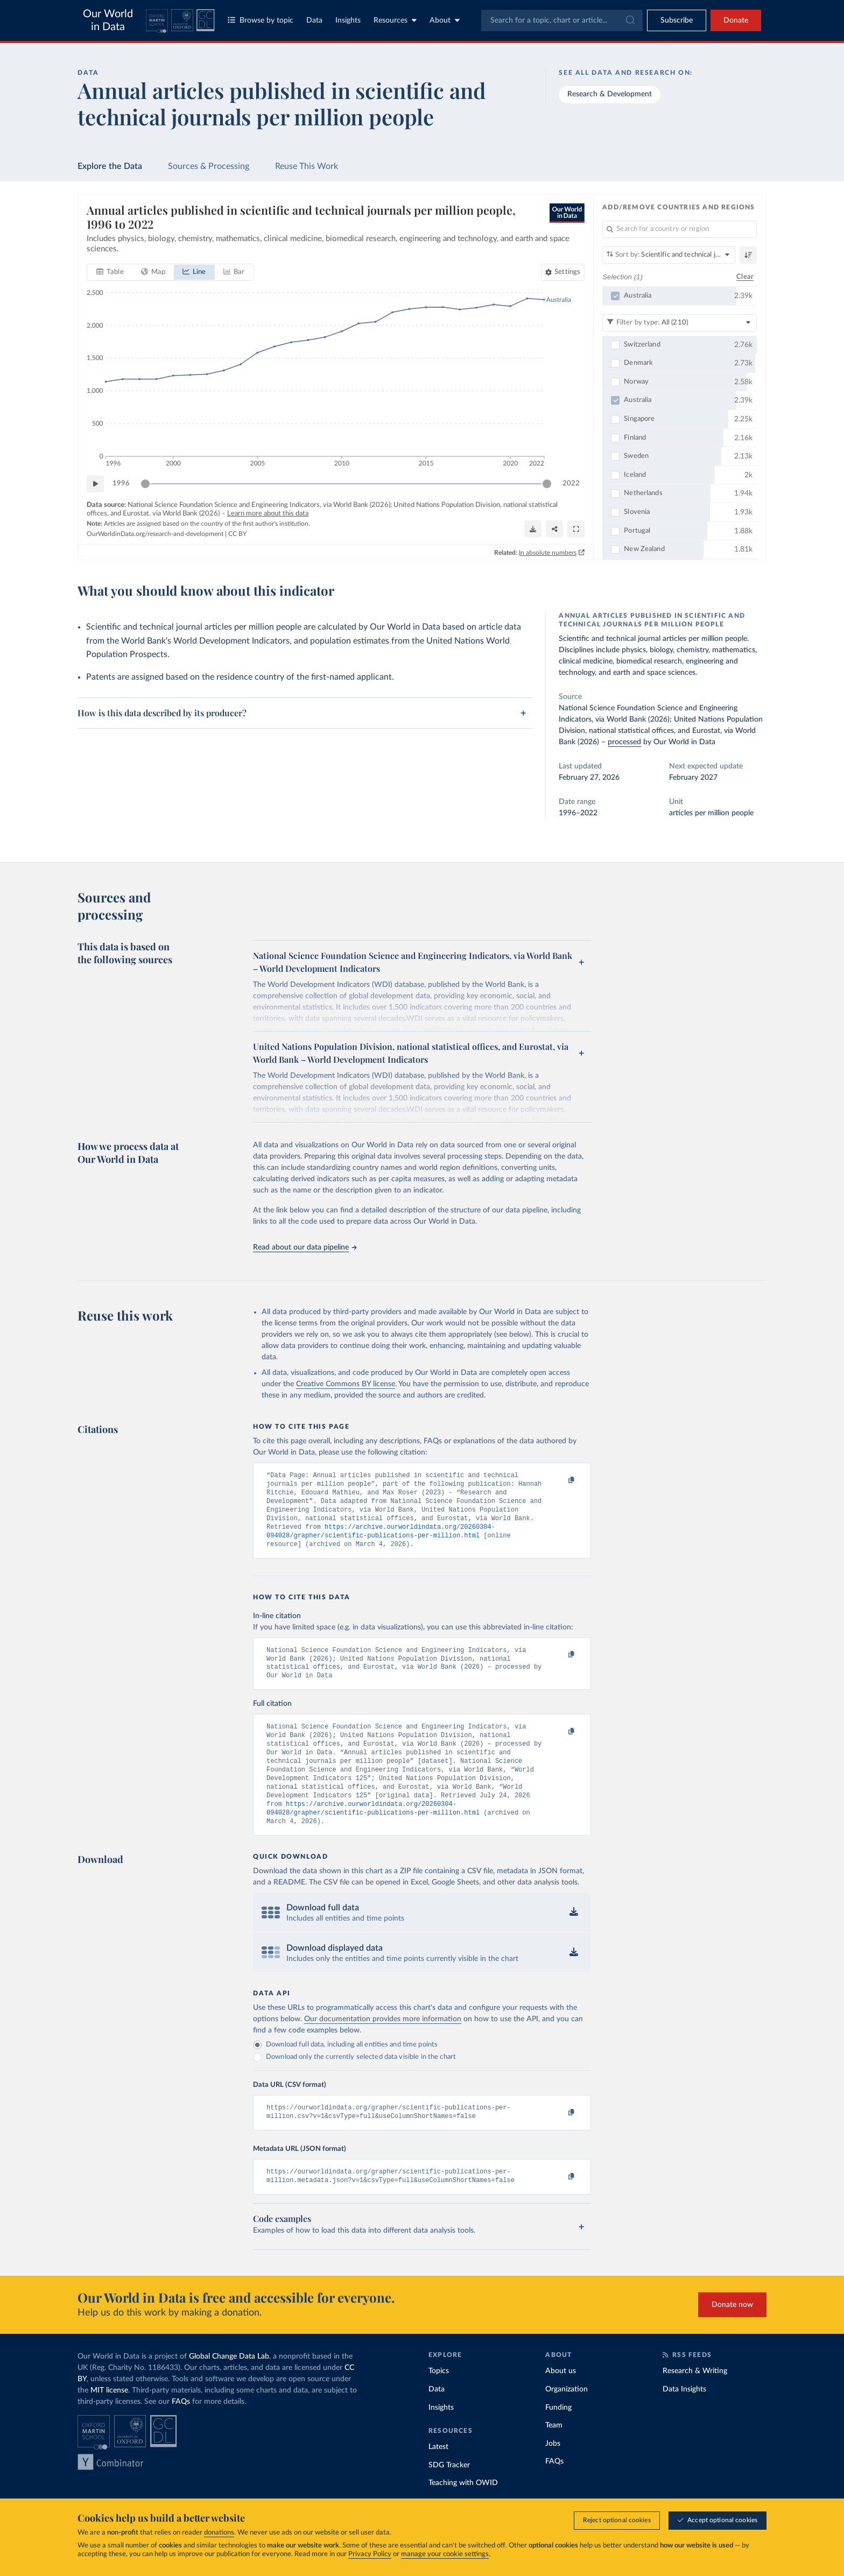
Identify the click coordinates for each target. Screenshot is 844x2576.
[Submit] (629, 20)
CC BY (237, 534)
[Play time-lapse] (95, 483)
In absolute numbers (548, 552)
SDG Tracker (449, 2496)
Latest (438, 2478)
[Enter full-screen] (576, 529)
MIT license (109, 2421)
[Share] (554, 529)
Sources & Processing (208, 166)
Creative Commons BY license (345, 1384)
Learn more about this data (267, 513)
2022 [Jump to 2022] (571, 483)
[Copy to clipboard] (560, 1480)
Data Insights (684, 2420)
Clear (745, 276)
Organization (566, 2420)
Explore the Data (110, 166)
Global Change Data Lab (229, 2387)
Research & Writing (695, 2402)
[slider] (145, 484)
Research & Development (609, 94)
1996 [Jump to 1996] (121, 483)
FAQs (181, 2433)
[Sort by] (668, 255)
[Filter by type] (679, 322)
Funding (558, 2439)
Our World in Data (108, 20)
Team (553, 2456)
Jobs (552, 2475)
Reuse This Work (306, 166)
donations (219, 2532)
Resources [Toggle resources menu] (395, 20)
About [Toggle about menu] (445, 20)
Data (314, 20)
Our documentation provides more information (382, 2046)
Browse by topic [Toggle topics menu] (260, 20)
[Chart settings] (563, 272)
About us (560, 2402)
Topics (438, 2402)
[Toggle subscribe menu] (676, 20)
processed (624, 742)
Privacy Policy (369, 2554)
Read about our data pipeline (304, 1247)
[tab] (110, 272)
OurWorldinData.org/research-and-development (155, 534)
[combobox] (562, 20)
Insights (348, 20)
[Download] (532, 529)
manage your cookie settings (445, 2554)
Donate (735, 20)
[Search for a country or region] (679, 229)
